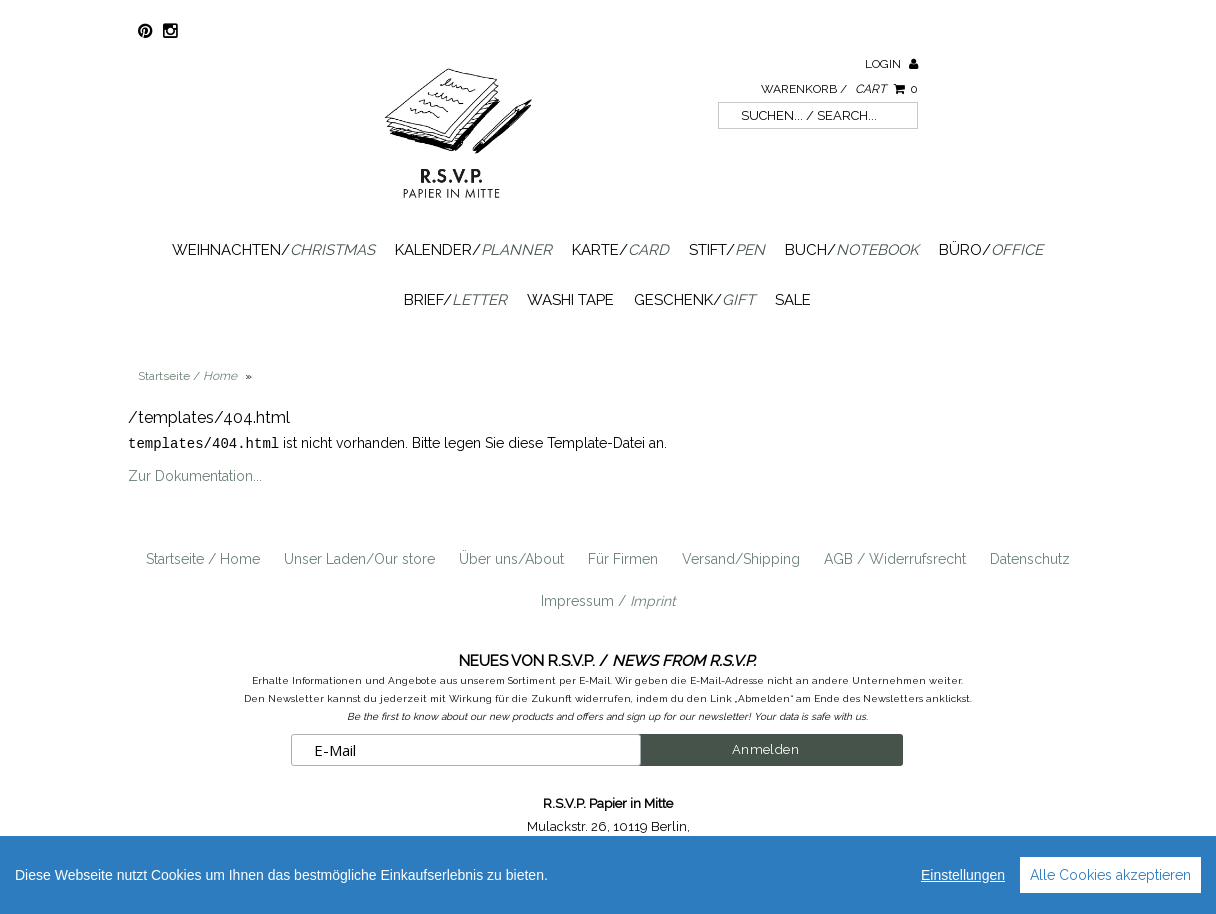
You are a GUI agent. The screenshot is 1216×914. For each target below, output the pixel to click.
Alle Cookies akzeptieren (1110, 875)
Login (891, 64)
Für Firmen (623, 558)
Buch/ (852, 250)
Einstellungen (963, 875)
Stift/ (727, 250)
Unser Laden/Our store (359, 558)
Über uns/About (511, 558)
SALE (793, 300)
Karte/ (620, 250)
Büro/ (991, 250)
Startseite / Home (203, 558)
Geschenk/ (694, 300)
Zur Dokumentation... (195, 475)
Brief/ (455, 300)
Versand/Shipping (741, 558)
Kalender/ (473, 250)
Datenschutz (1030, 558)
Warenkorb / (839, 89)
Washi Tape (570, 300)
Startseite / (187, 376)
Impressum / (608, 600)
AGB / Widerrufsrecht (895, 558)
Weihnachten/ (273, 250)
